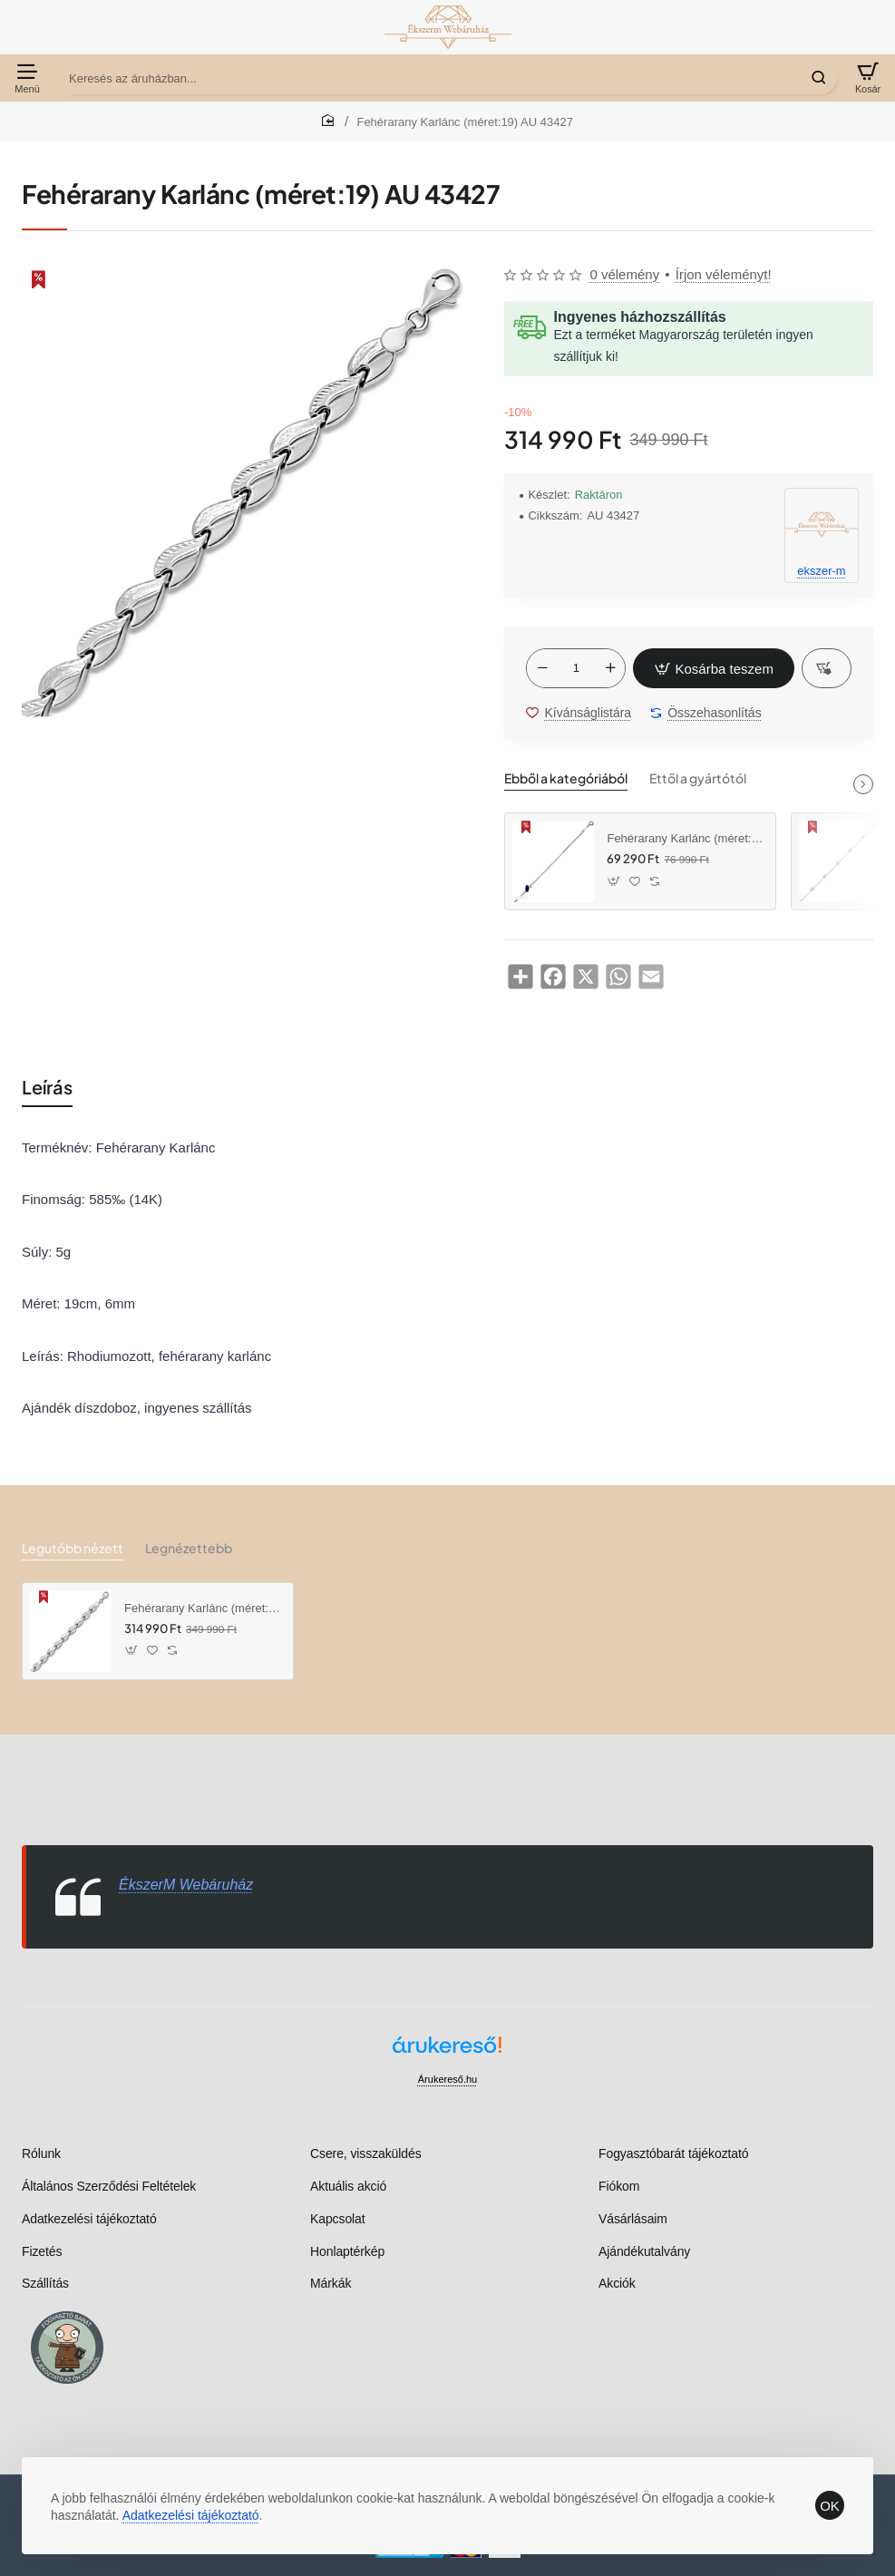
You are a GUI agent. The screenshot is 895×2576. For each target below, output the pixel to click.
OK (830, 2505)
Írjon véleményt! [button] (724, 274)
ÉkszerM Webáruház (186, 1884)
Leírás (47, 1086)
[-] (542, 668)
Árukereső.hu (447, 2079)
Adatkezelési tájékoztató (190, 2515)
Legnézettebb (188, 1548)
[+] (610, 668)
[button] (713, 668)
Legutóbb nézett (72, 1548)
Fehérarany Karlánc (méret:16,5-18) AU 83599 (685, 838)
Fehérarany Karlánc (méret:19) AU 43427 (202, 1608)
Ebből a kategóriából (565, 778)
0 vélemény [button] (624, 274)
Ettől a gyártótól (697, 778)
